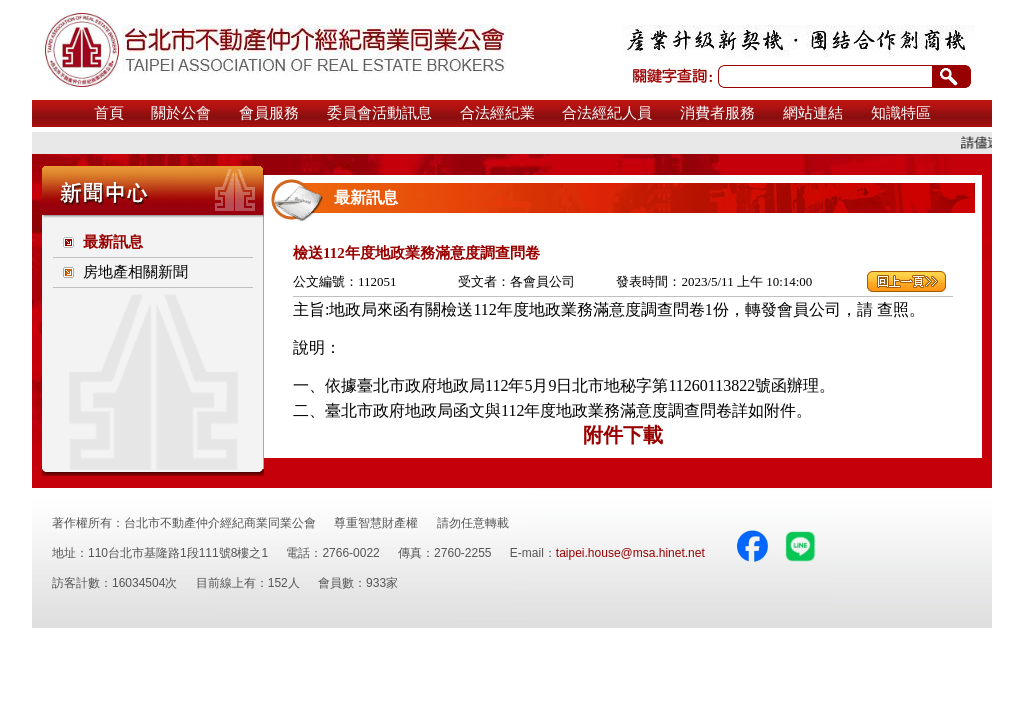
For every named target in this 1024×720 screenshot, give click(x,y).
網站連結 (813, 113)
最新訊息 (113, 242)
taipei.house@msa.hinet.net (630, 553)
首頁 (109, 113)
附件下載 (623, 435)
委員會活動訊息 (379, 113)
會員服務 (269, 113)
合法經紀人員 (607, 113)
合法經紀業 (497, 113)
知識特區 (901, 113)
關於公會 (181, 113)
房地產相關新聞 (135, 272)
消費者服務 (717, 113)
